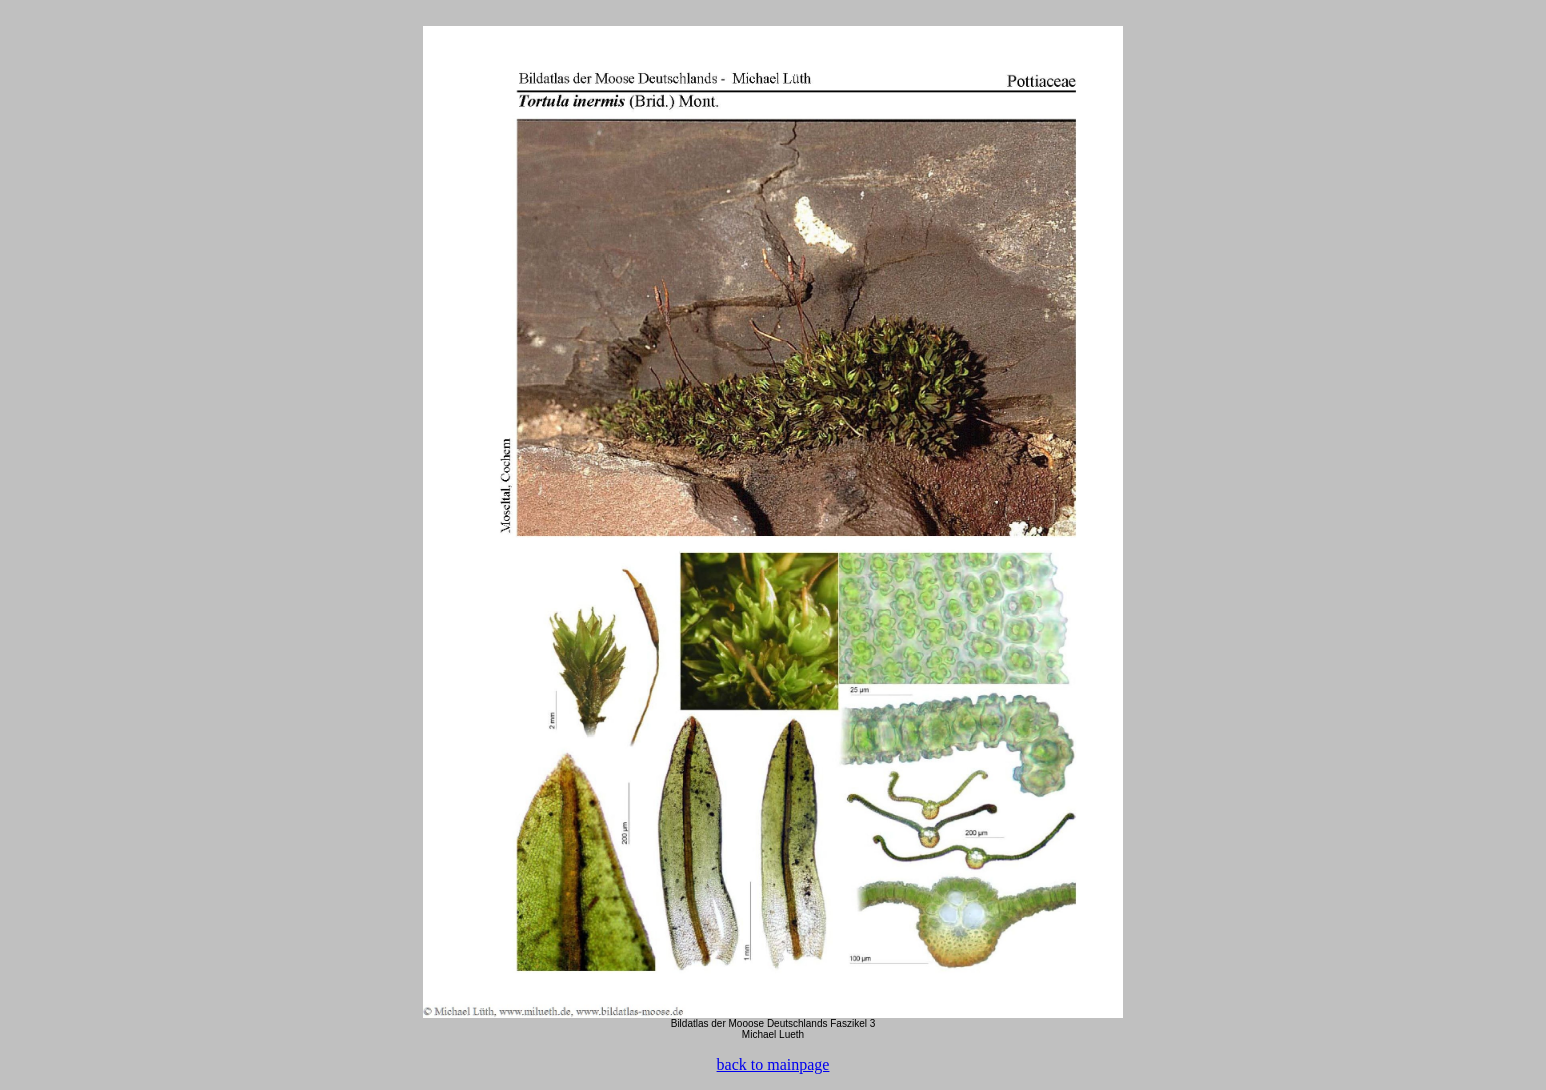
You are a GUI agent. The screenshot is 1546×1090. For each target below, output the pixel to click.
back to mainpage (773, 1064)
